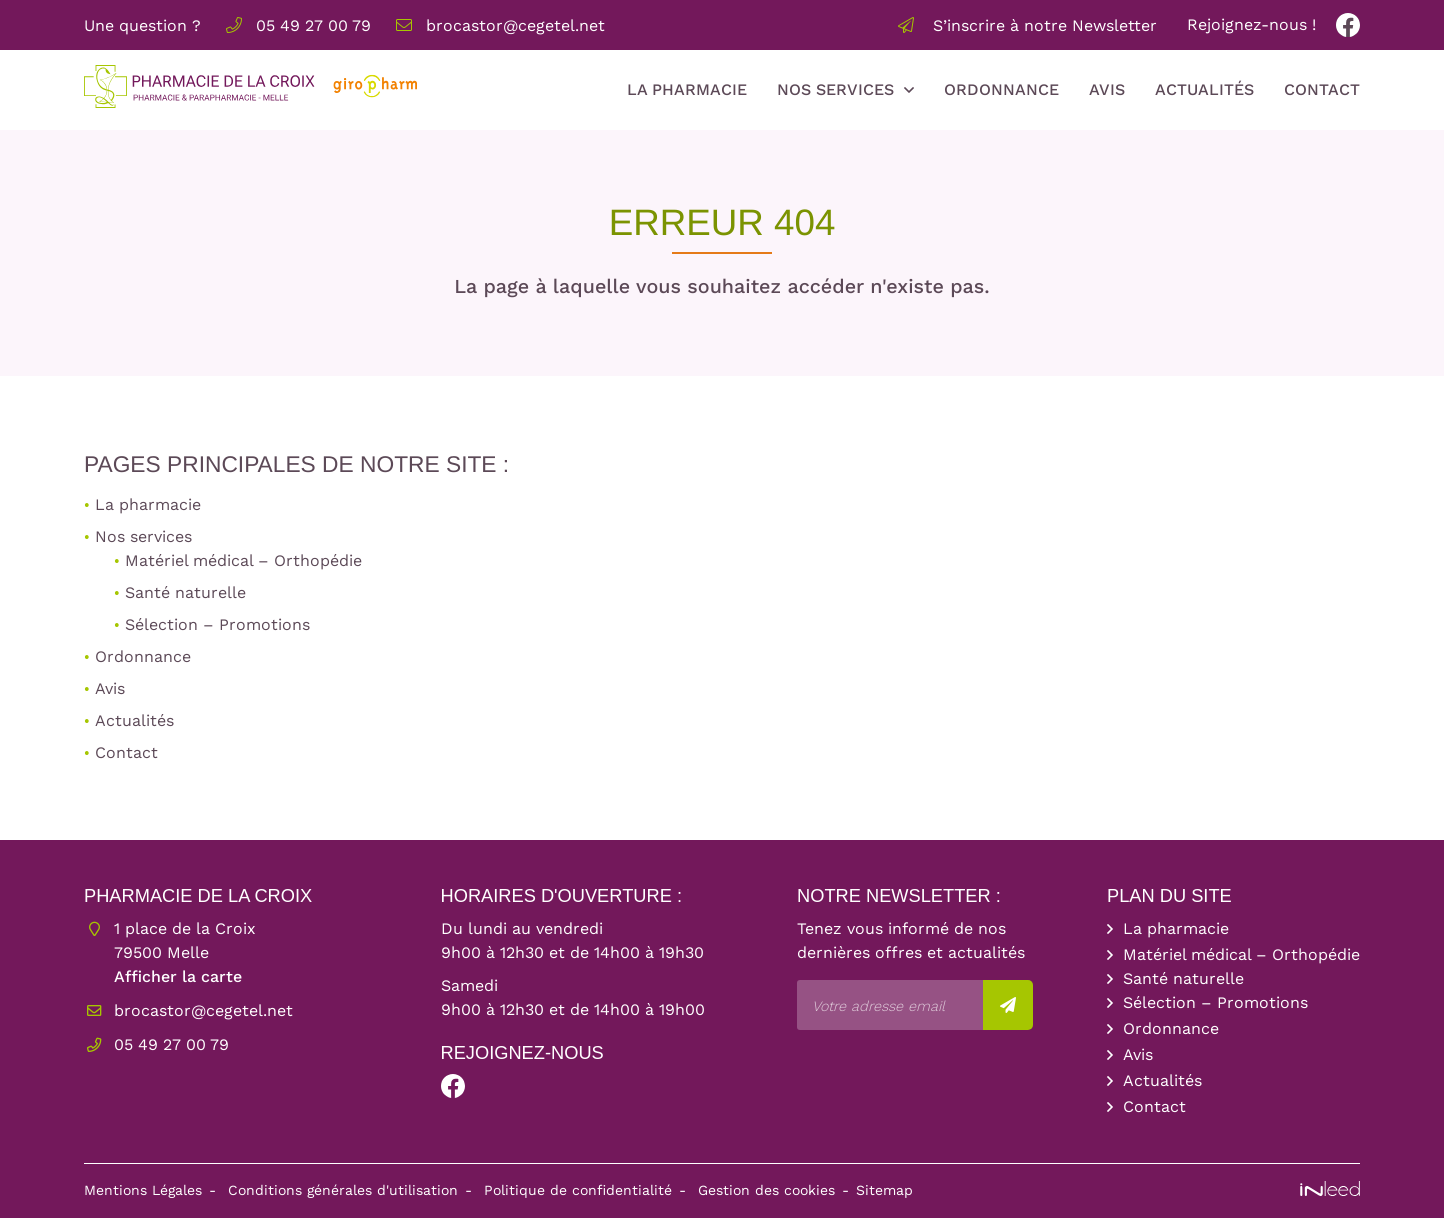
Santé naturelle (185, 592)
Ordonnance (1001, 89)
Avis (1107, 89)
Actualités (1204, 89)
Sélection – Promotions (217, 624)
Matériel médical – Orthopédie (243, 560)
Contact (1322, 89)
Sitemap (884, 1190)
